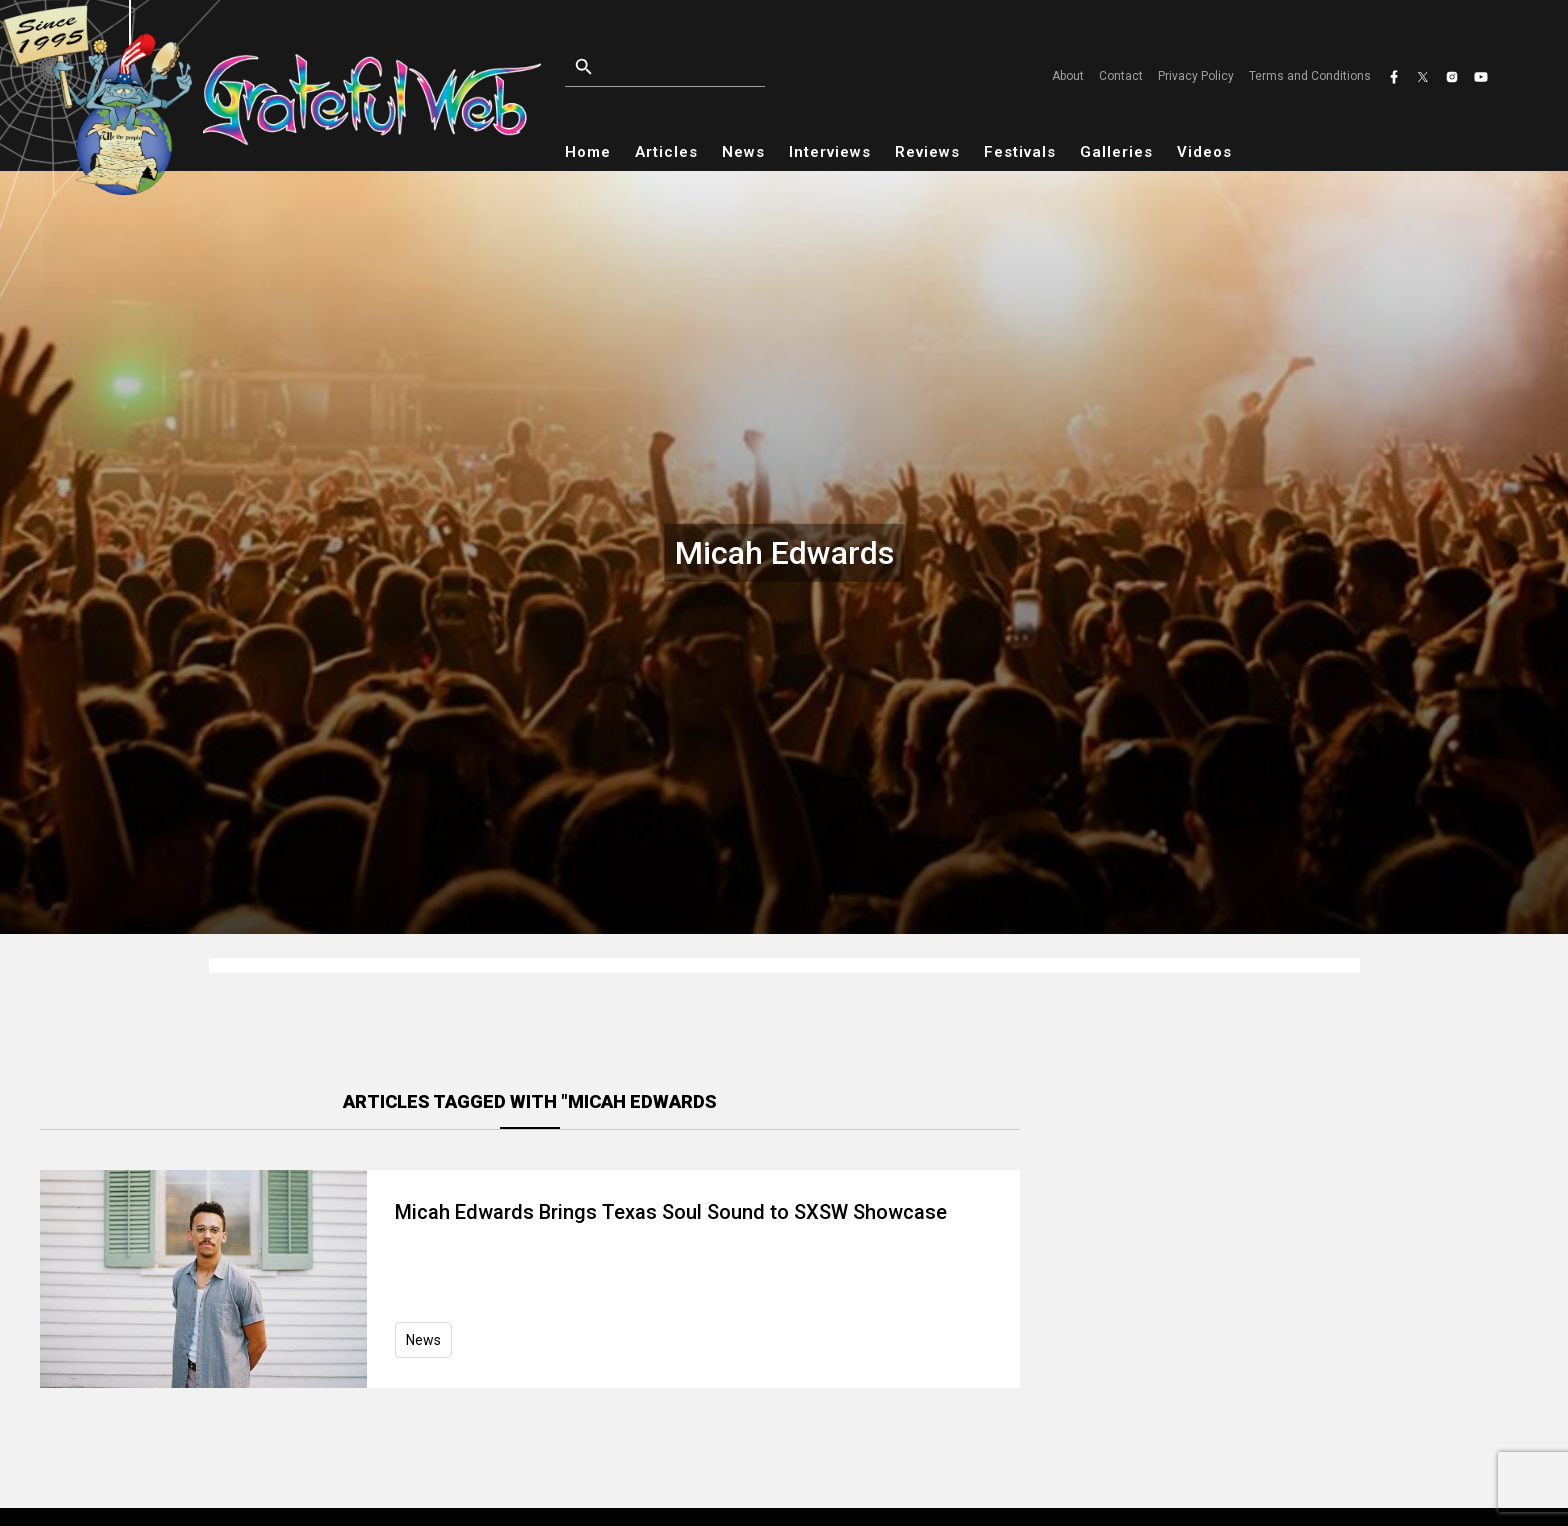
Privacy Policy (1196, 76)
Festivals (1020, 152)
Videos (1204, 152)
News (743, 152)
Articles (666, 152)
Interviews (830, 152)
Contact (1121, 76)
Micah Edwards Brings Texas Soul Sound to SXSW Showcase (671, 1212)
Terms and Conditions (1310, 76)
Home (588, 152)
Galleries (1116, 152)
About (1068, 76)
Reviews (927, 152)
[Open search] (711, 67)
